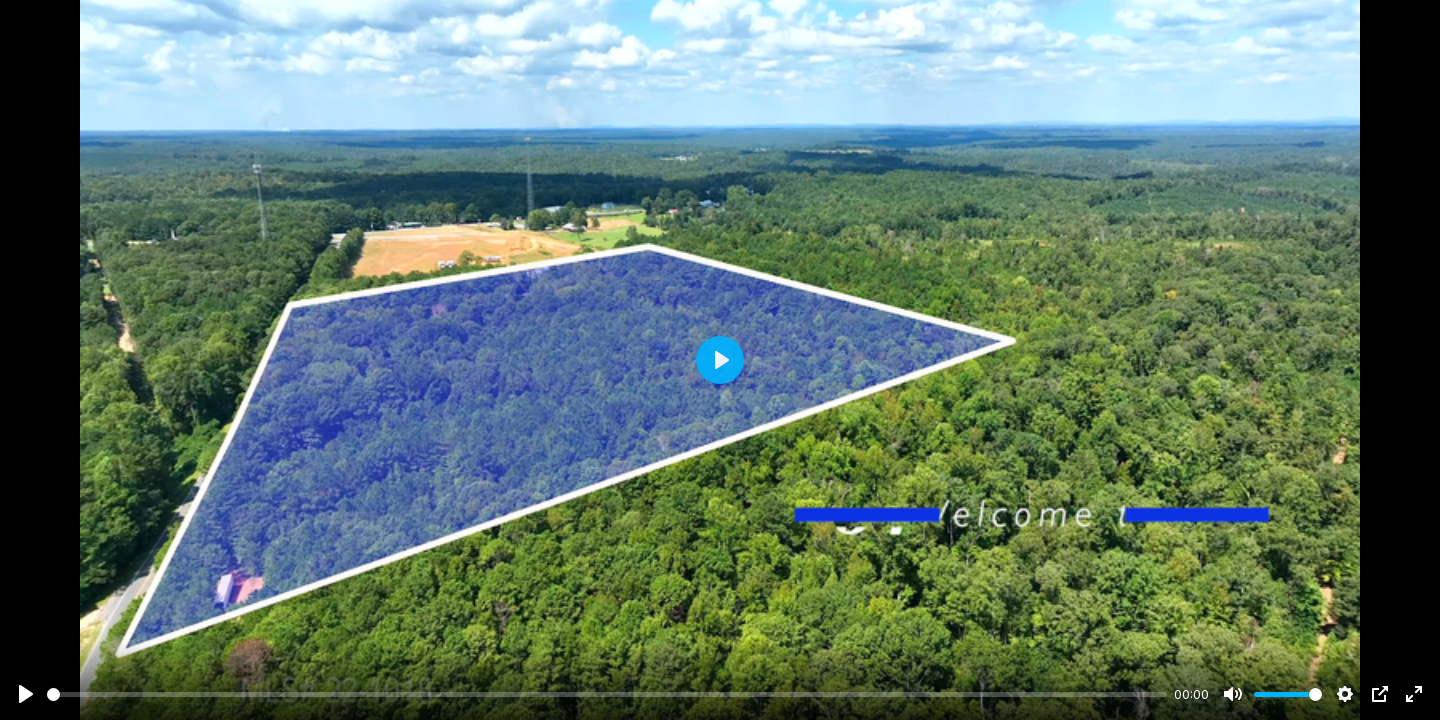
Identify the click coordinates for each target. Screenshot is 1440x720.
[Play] (26, 694)
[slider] (607, 694)
